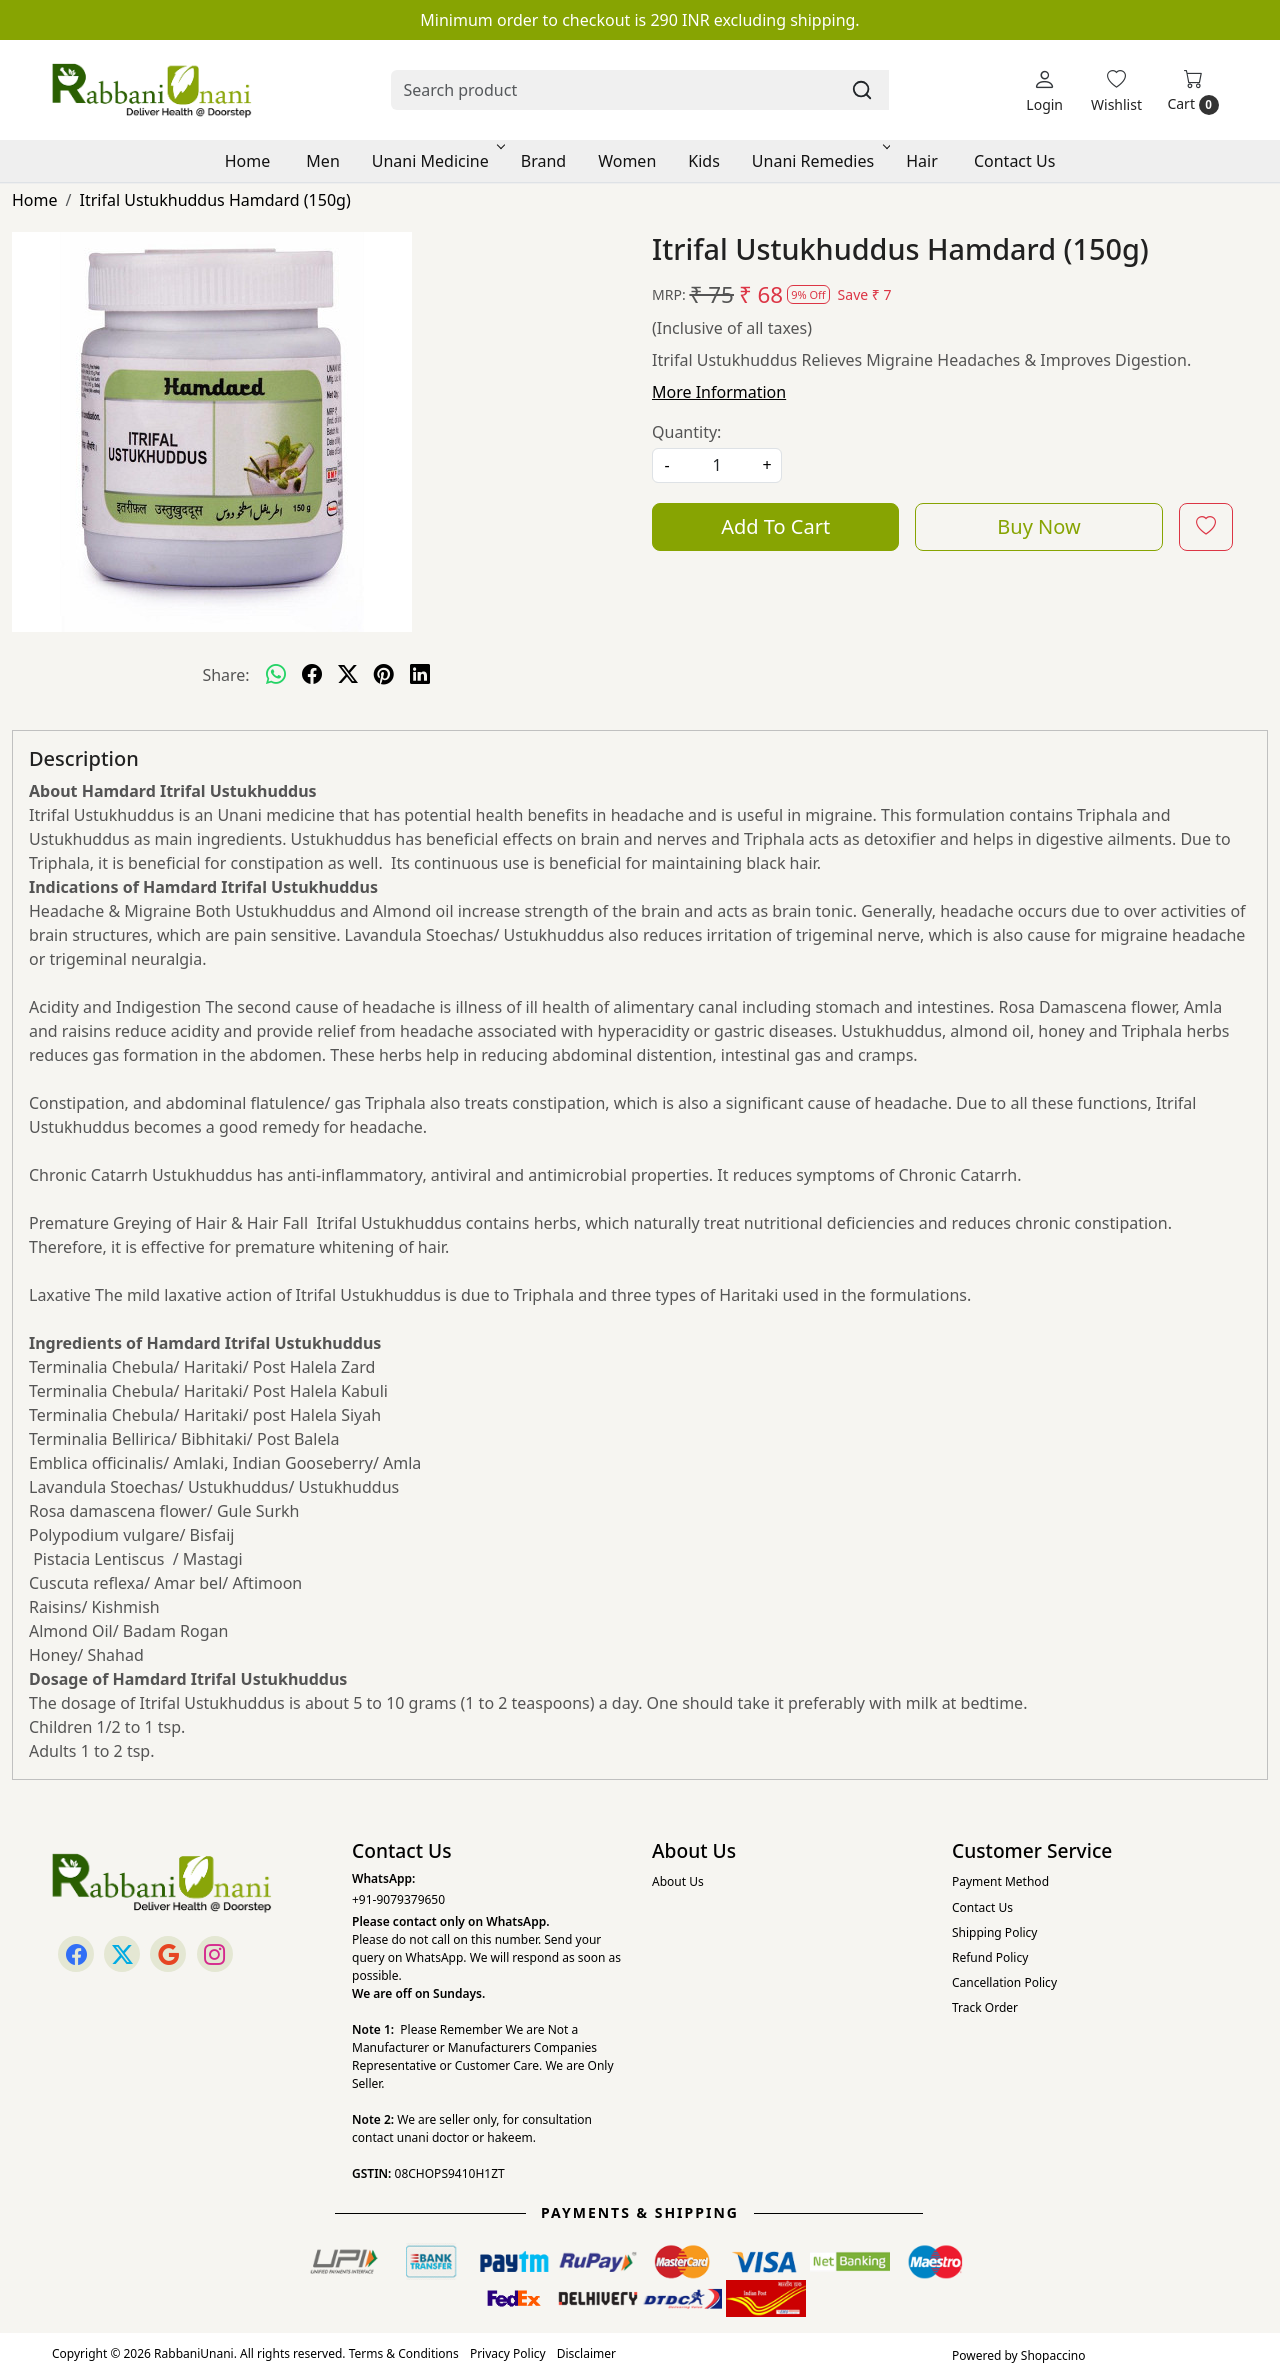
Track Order (985, 2007)
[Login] (1044, 90)
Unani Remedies (819, 161)
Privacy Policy (508, 2353)
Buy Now (1038, 526)
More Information (719, 392)
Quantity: (686, 432)
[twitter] (348, 675)
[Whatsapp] (276, 675)
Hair (922, 161)
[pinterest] (384, 675)
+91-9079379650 (398, 1899)
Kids (704, 161)
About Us (678, 1881)
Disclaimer (586, 2353)
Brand (543, 161)
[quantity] (717, 465)
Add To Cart (775, 526)
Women (627, 161)
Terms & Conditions (404, 2353)
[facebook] (312, 675)
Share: (225, 675)
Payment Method (1000, 1881)
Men (322, 161)
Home (248, 161)
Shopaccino (1053, 2355)
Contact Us (1014, 161)
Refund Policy (990, 1957)
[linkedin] (420, 675)
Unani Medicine (437, 161)
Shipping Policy (994, 1932)
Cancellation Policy (1004, 1982)
